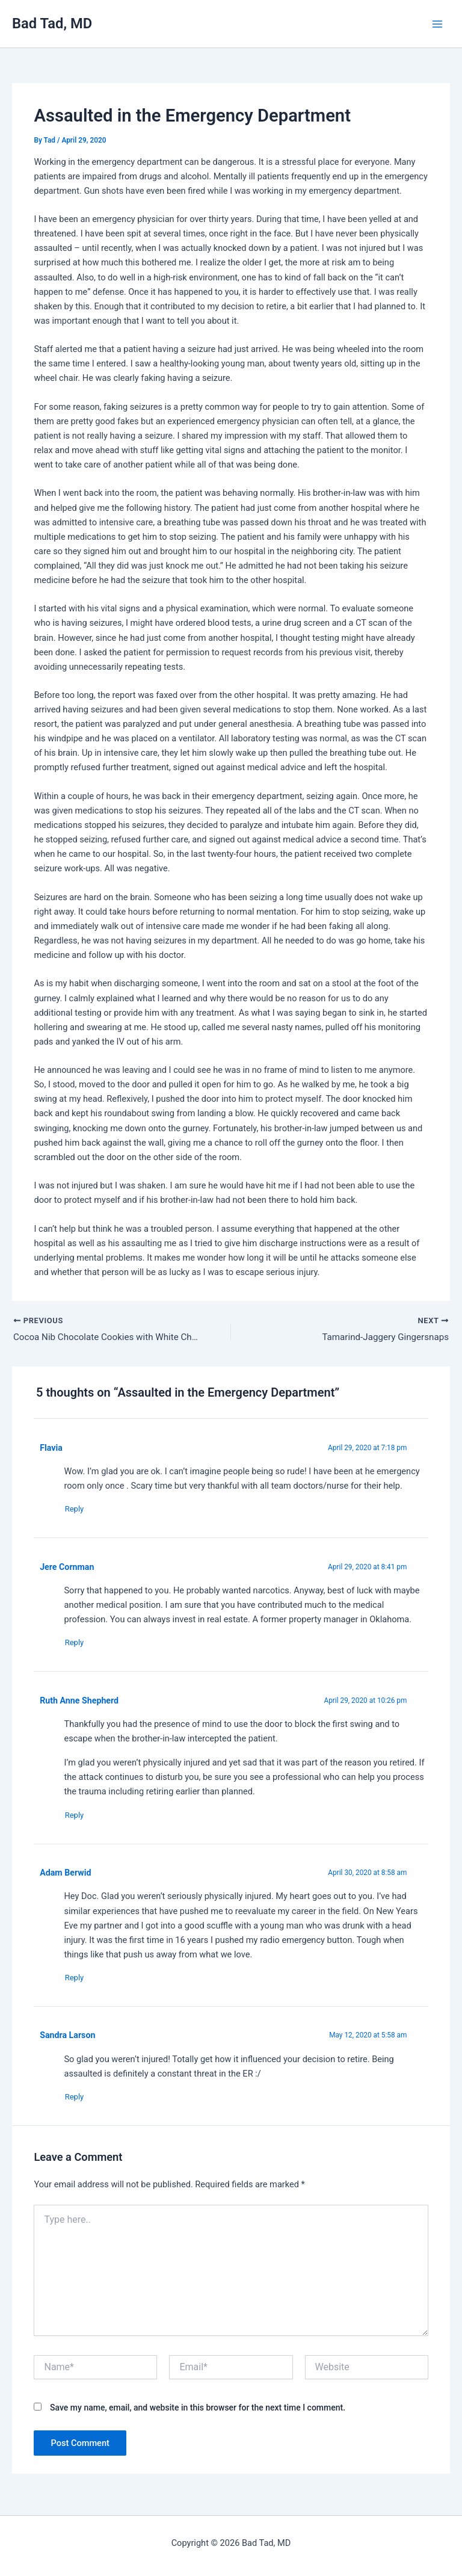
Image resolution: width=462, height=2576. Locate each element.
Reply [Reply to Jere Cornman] (79, 1645)
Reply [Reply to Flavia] (79, 1510)
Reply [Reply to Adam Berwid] (79, 1982)
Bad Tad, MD (52, 23)
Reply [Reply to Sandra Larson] (79, 2102)
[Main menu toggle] (437, 24)
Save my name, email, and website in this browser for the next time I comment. (197, 2414)
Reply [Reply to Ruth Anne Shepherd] (79, 1818)
